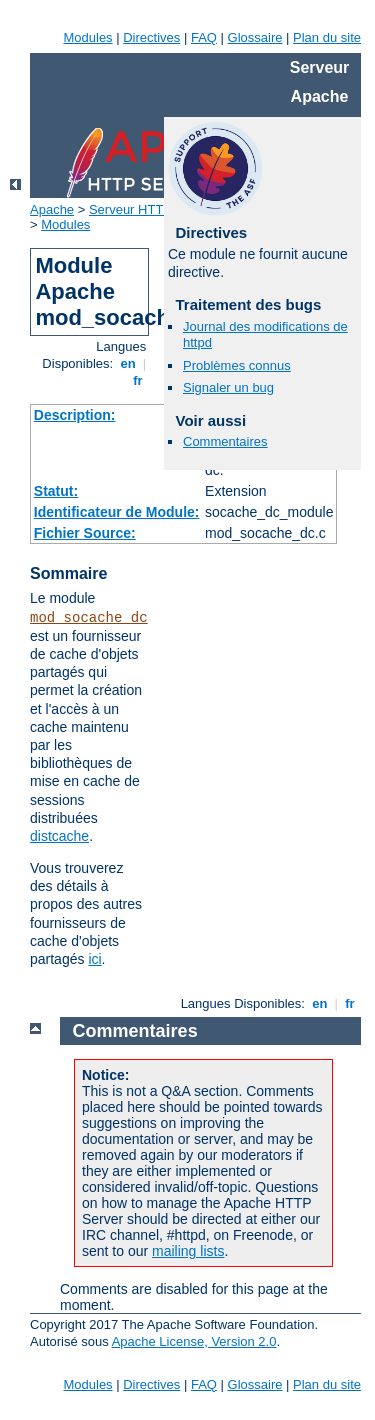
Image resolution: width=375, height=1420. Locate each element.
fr (138, 380)
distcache (59, 836)
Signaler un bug (228, 387)
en (128, 363)
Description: (75, 415)
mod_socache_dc (89, 618)
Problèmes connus (237, 365)
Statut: (56, 491)
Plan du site (327, 37)
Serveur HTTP (130, 209)
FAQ (204, 37)
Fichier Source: (85, 533)
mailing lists (188, 1251)
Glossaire (255, 37)
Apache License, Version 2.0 (194, 1341)
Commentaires (225, 441)
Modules (87, 37)
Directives (151, 37)
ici (94, 959)
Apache (52, 209)
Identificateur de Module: (117, 512)
